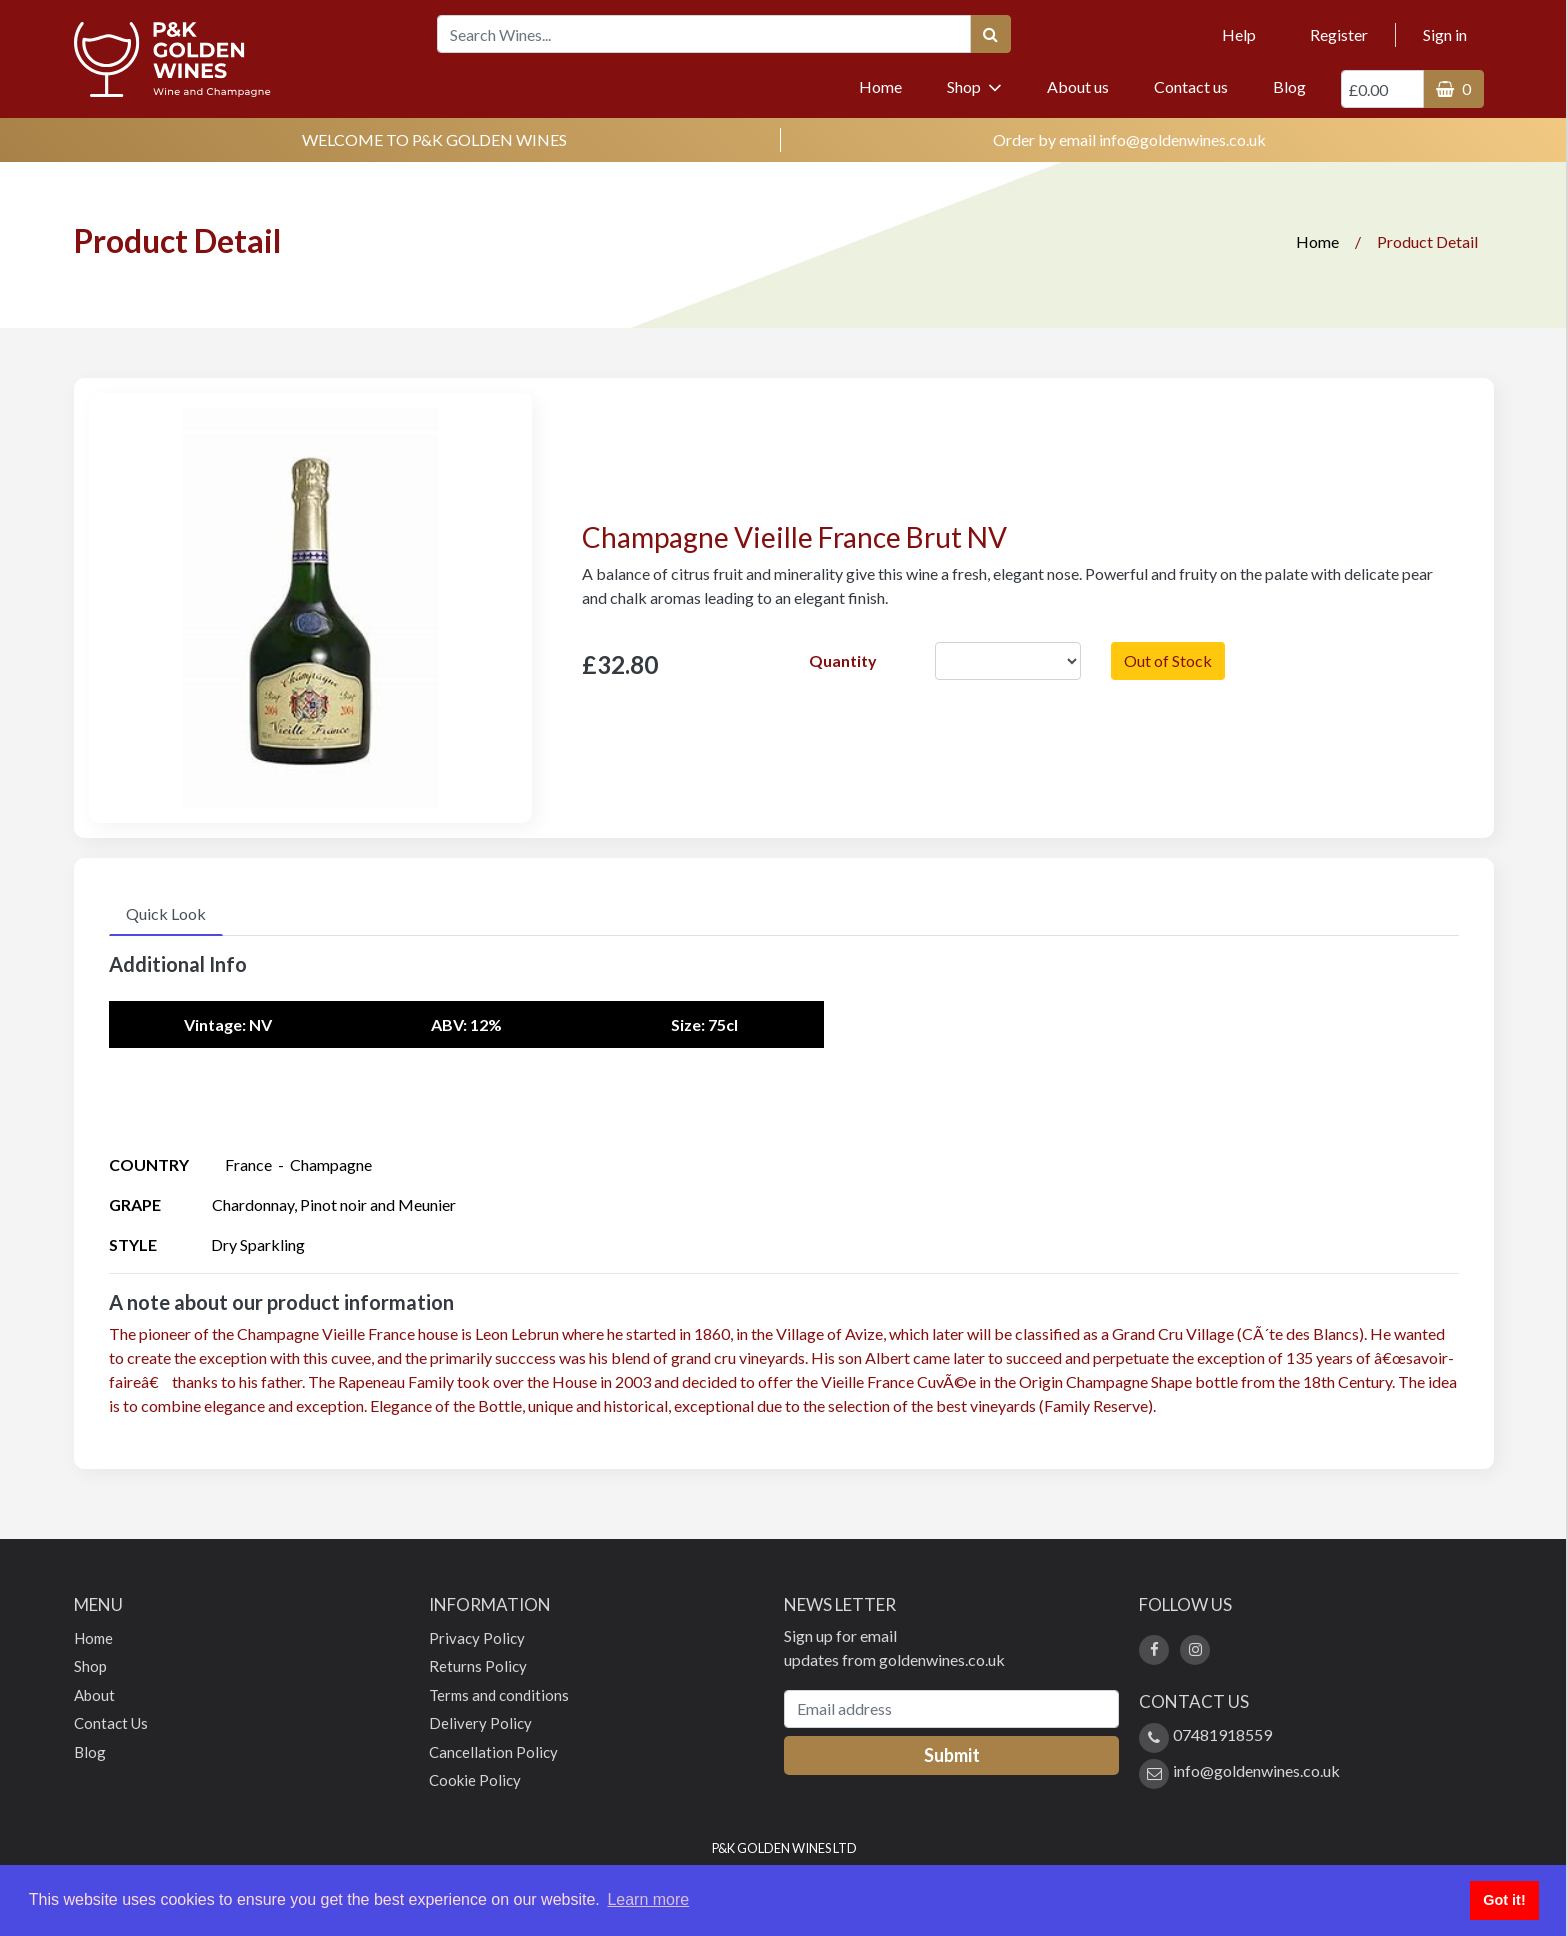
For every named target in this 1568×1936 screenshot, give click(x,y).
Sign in (1445, 34)
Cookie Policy (475, 1780)
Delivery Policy (480, 1723)
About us (1078, 86)
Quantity (843, 660)
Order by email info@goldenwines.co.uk (1129, 139)
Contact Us (111, 1723)
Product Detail (1427, 241)
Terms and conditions (499, 1695)
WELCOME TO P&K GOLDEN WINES (434, 139)
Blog (1289, 86)
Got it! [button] (1504, 1900)
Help (1239, 34)
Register (1339, 34)
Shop (974, 86)
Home (890, 85)
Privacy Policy (477, 1638)
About (94, 1695)
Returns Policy (478, 1666)
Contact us (1191, 86)
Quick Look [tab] (166, 913)
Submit (952, 1755)
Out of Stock (1168, 660)
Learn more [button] (648, 1899)
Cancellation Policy (493, 1752)
